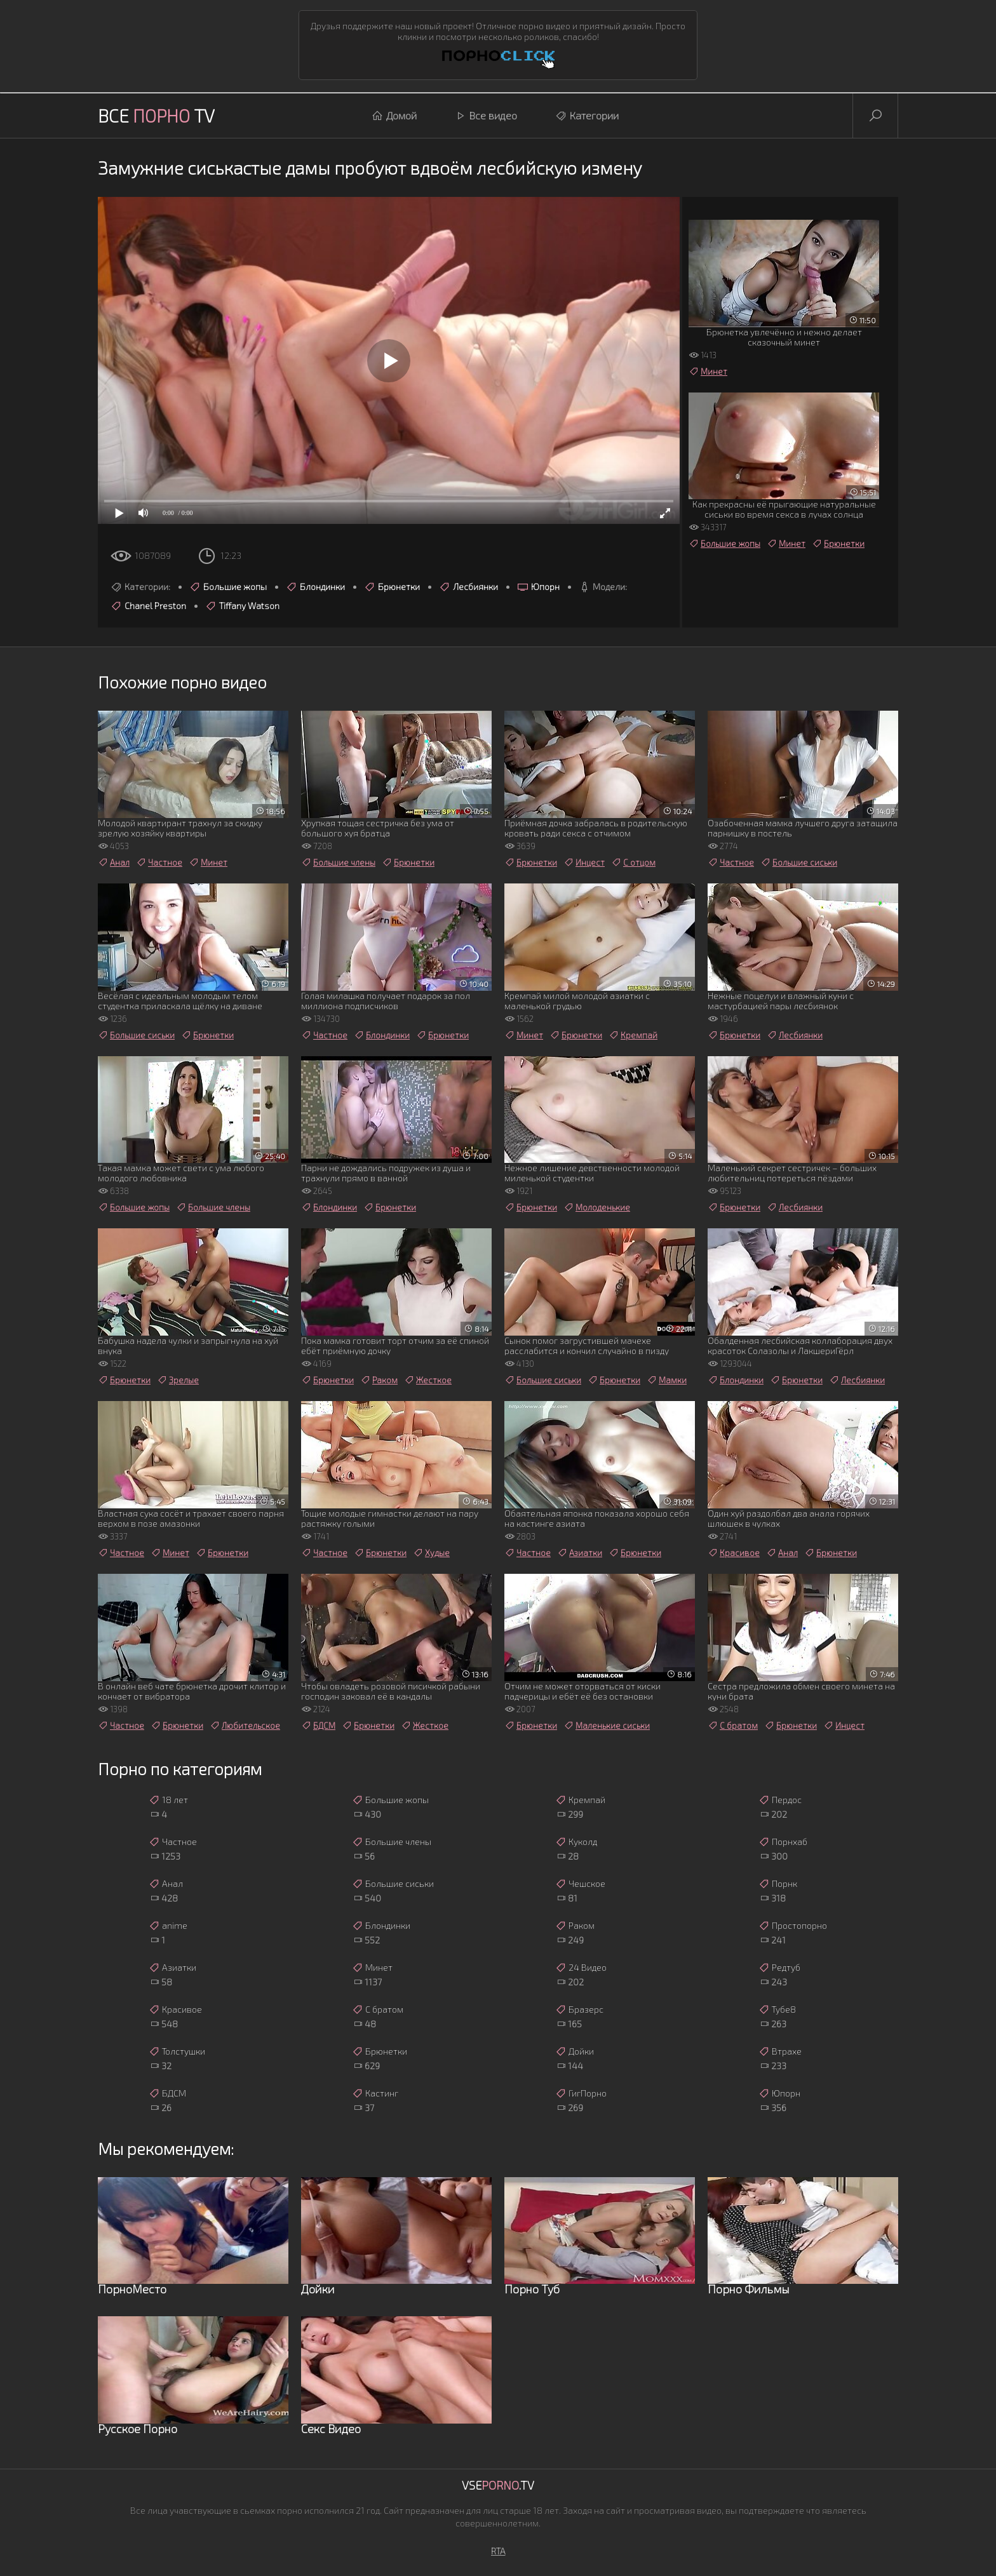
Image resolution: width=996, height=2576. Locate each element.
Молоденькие (596, 1207)
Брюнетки (392, 587)
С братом (733, 1725)
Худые (431, 1553)
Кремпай (633, 1035)
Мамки (667, 1380)
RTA (498, 2551)
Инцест (584, 862)
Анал (114, 862)
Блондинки (315, 587)
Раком (379, 1380)
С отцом (633, 862)
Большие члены (338, 862)
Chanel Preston (148, 606)
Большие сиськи (798, 862)
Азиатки (579, 1553)
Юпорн (538, 587)
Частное (159, 862)
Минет (708, 371)
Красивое (734, 1553)
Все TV (156, 115)
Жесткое (428, 1380)
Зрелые (178, 1380)
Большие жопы (228, 587)
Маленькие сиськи (606, 1725)
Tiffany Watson (242, 606)
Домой (394, 115)
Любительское (245, 1725)
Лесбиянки (468, 587)
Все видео (486, 115)
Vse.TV (498, 2485)
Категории (587, 115)
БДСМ (318, 1725)
